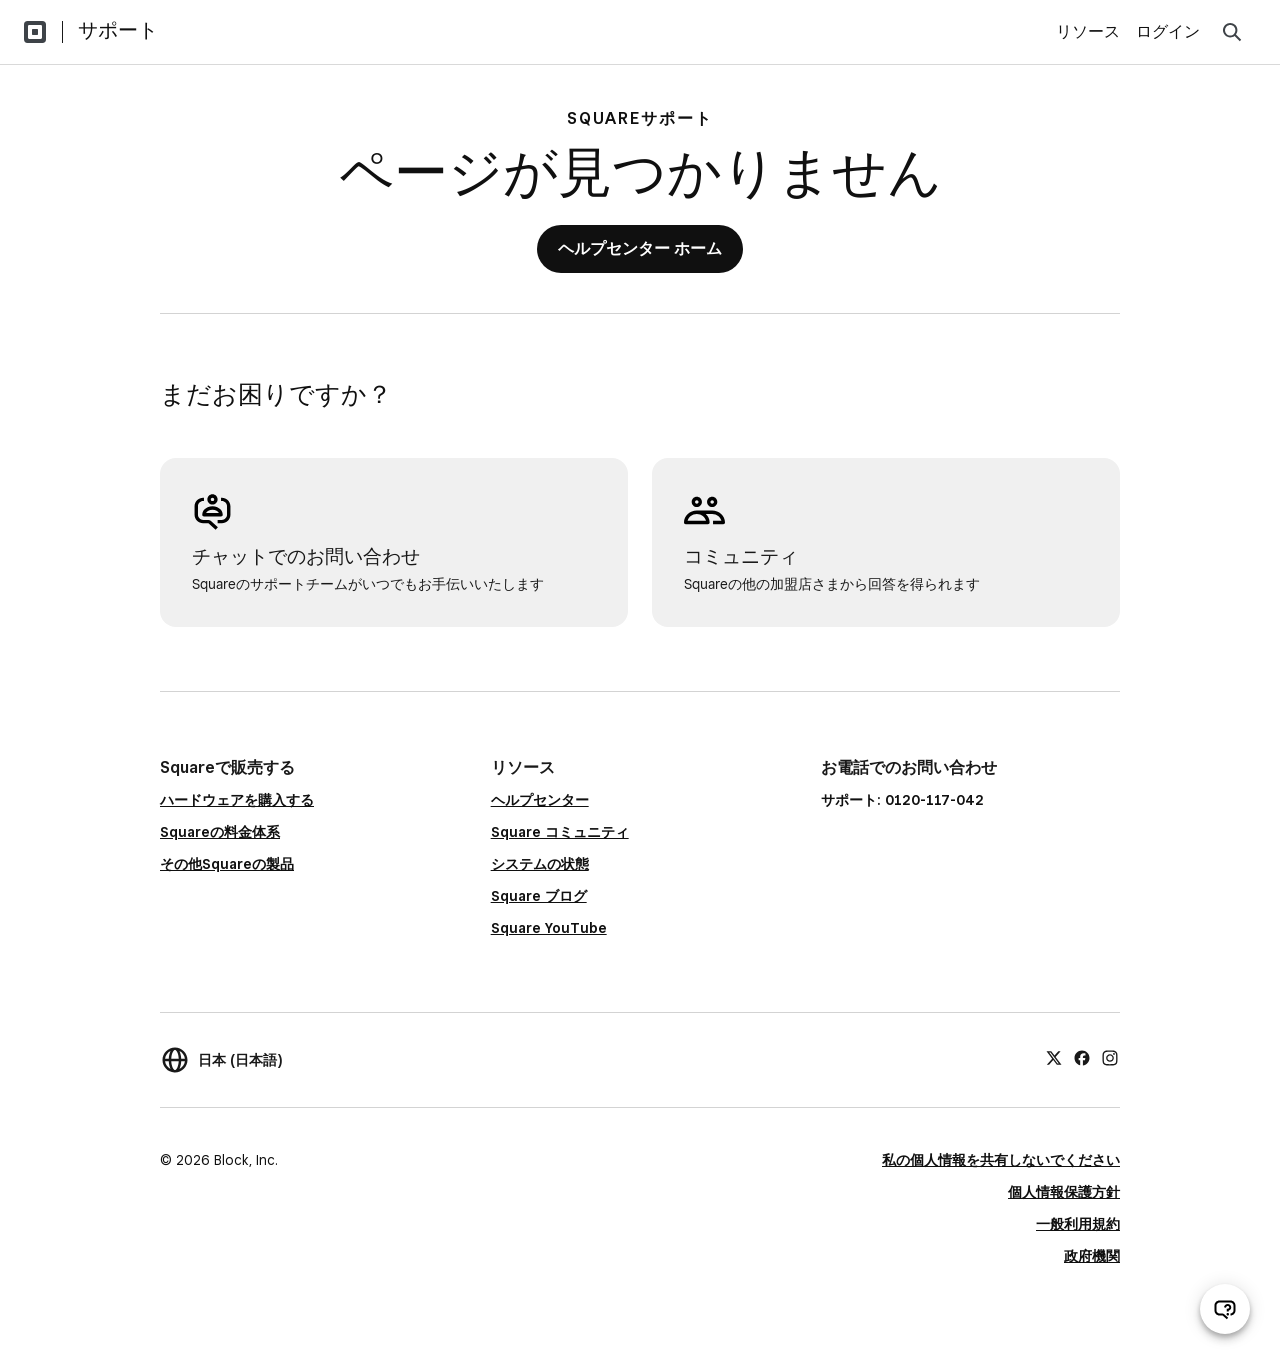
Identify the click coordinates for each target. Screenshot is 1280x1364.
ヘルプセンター (540, 800)
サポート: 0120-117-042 (902, 800)
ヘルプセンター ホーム (640, 248)
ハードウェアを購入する (237, 800)
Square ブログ (539, 896)
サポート (118, 30)
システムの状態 (540, 864)
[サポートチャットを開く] (1225, 1309)
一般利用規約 (1078, 1224)
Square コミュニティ (560, 832)
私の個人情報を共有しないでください (1001, 1160)
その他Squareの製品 (227, 864)
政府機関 (1092, 1256)
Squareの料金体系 (220, 832)
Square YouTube (549, 928)
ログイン (1168, 31)
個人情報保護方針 (1064, 1192)
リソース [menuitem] (1088, 31)
